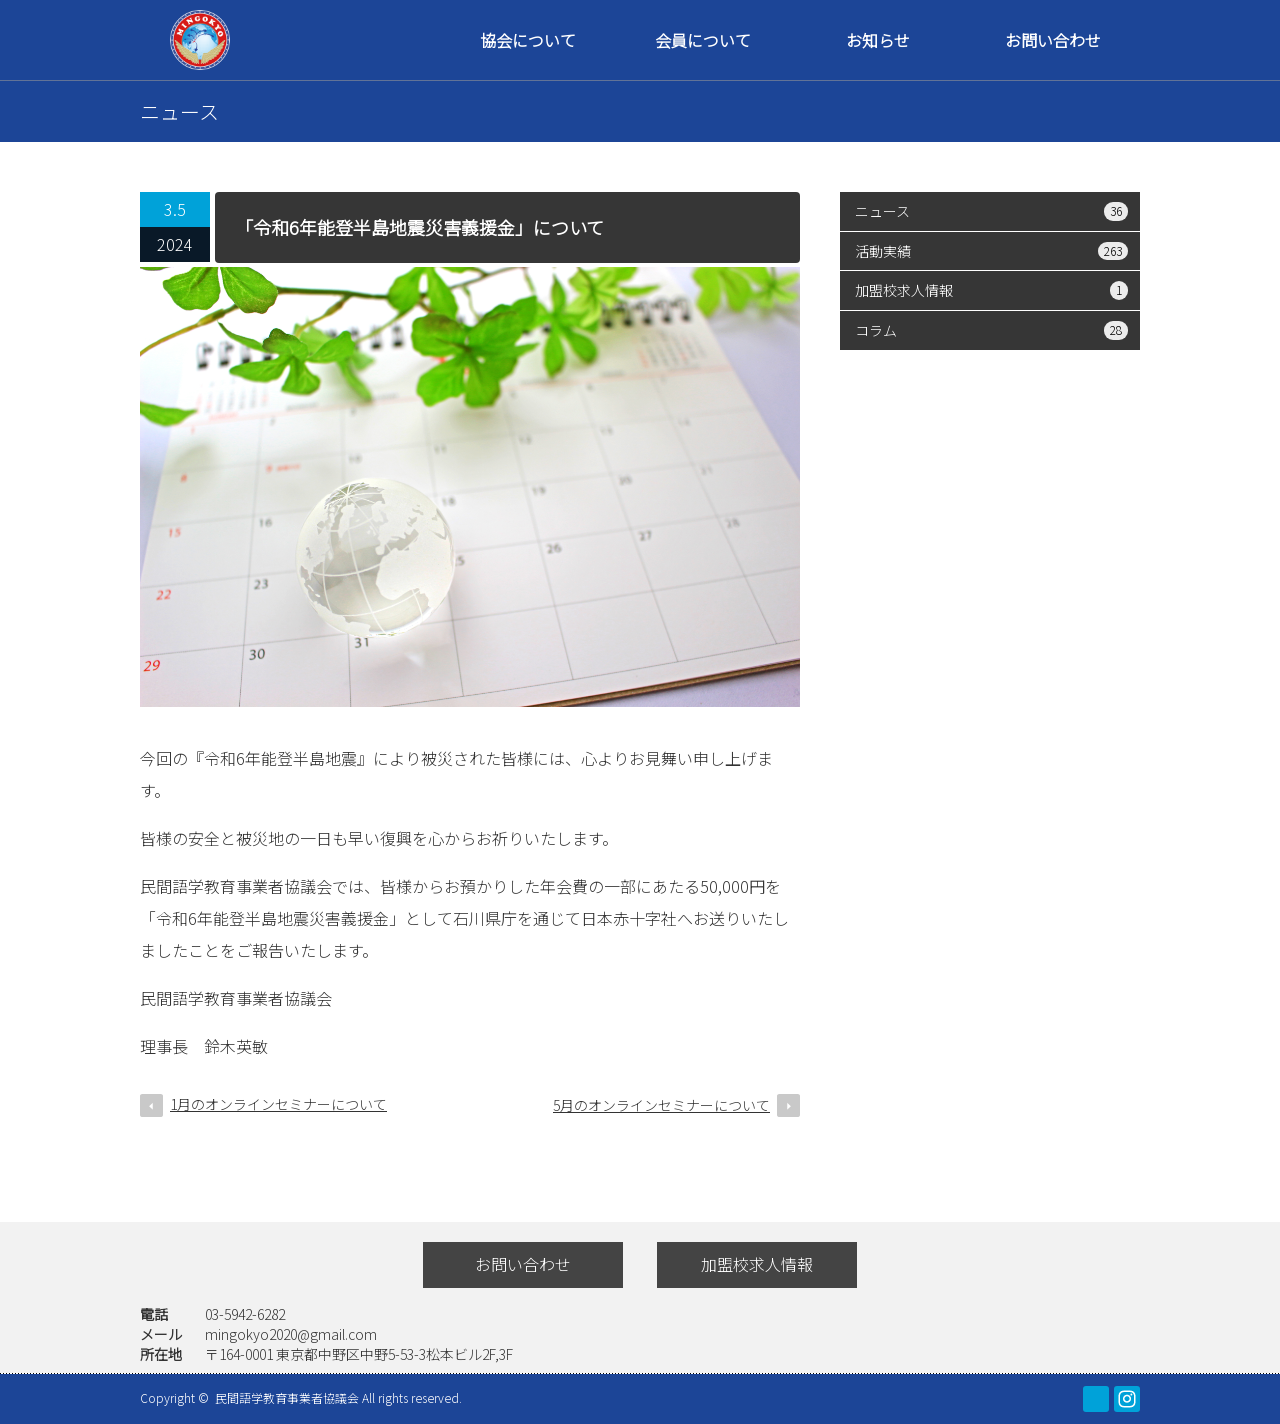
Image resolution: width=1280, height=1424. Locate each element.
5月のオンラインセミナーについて (661, 1105)
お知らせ (878, 40)
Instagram (1127, 1399)
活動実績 (991, 251)
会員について (703, 40)
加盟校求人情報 (991, 290)
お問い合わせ (1053, 40)
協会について (528, 40)
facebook (1096, 1399)
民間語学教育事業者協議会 (288, 1397)
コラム (991, 330)
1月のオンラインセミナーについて (278, 1104)
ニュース (991, 211)
